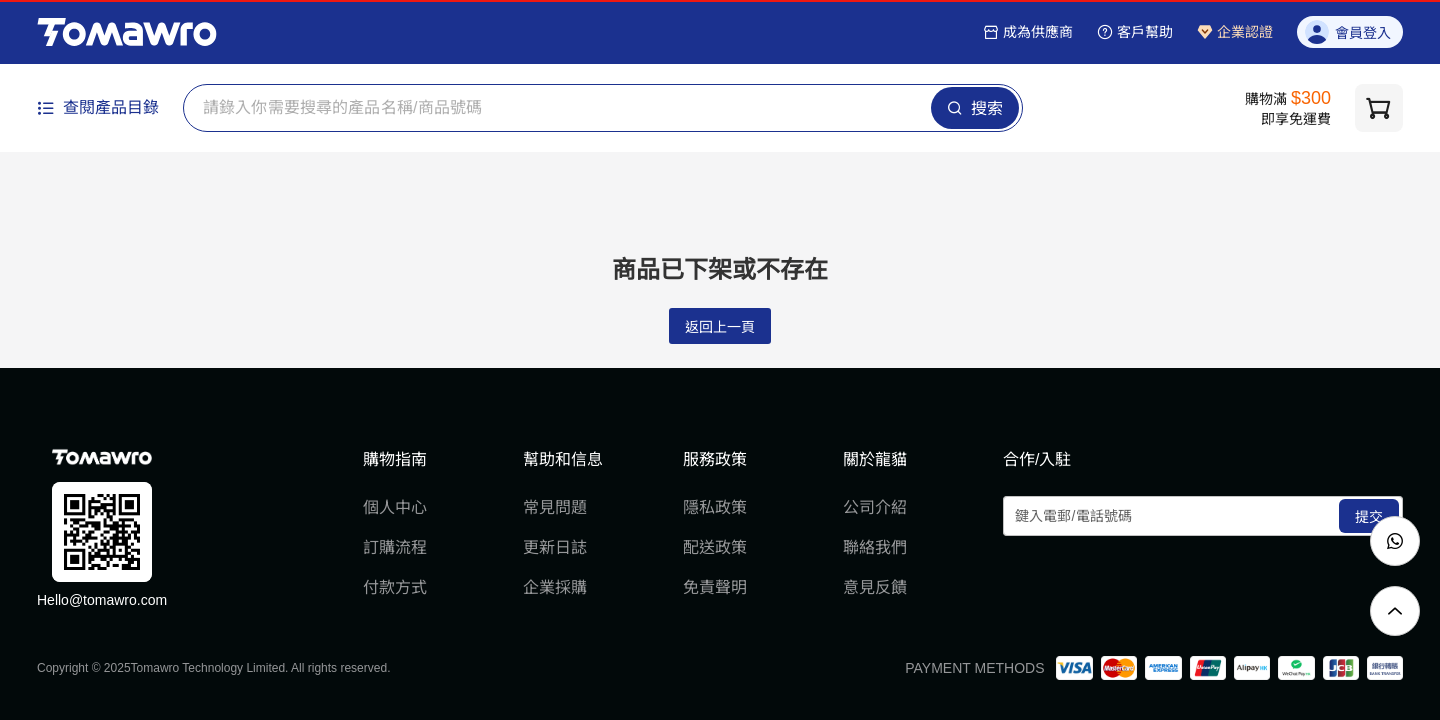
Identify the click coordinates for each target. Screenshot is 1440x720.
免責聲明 (715, 587)
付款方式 (395, 587)
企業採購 (555, 587)
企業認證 (1235, 32)
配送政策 (715, 547)
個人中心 (395, 507)
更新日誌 (555, 547)
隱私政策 (715, 507)
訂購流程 (395, 547)
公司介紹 (875, 507)
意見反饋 (875, 587)
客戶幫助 (1135, 32)
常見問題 (555, 507)
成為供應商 (1028, 32)
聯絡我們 (875, 547)
